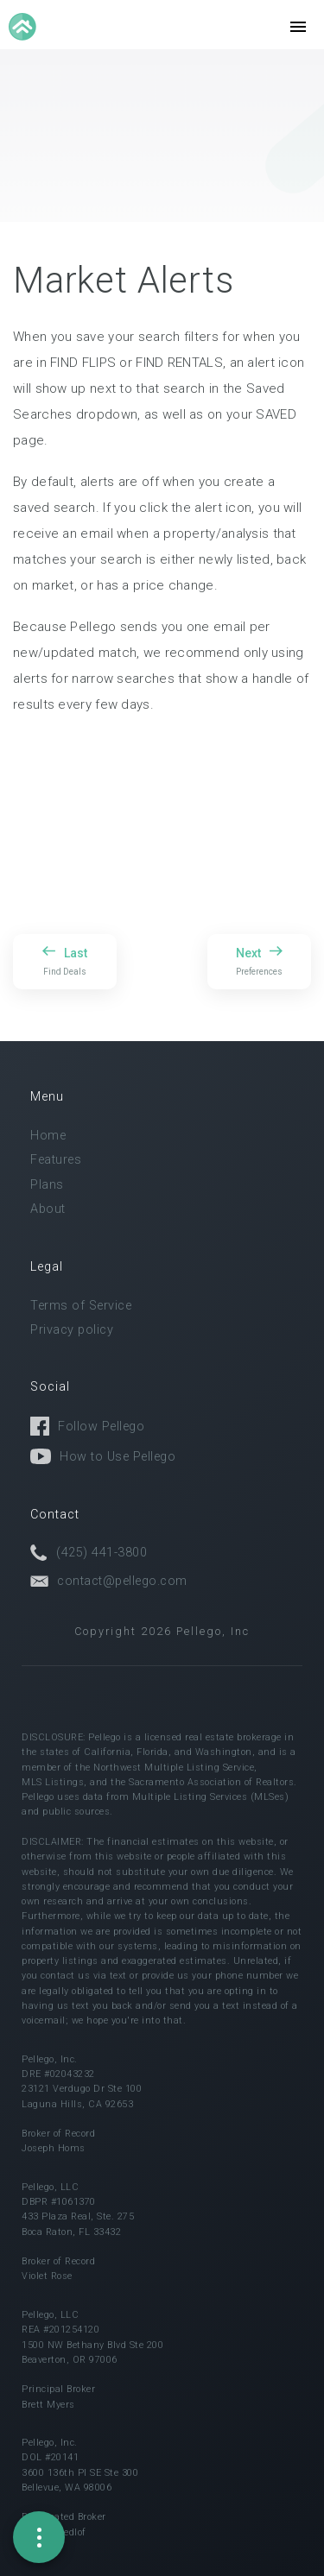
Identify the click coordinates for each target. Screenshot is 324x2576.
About (48, 1209)
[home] (25, 27)
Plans (47, 1185)
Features (55, 1159)
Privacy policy (71, 1330)
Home (48, 1135)
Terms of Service (80, 1305)
